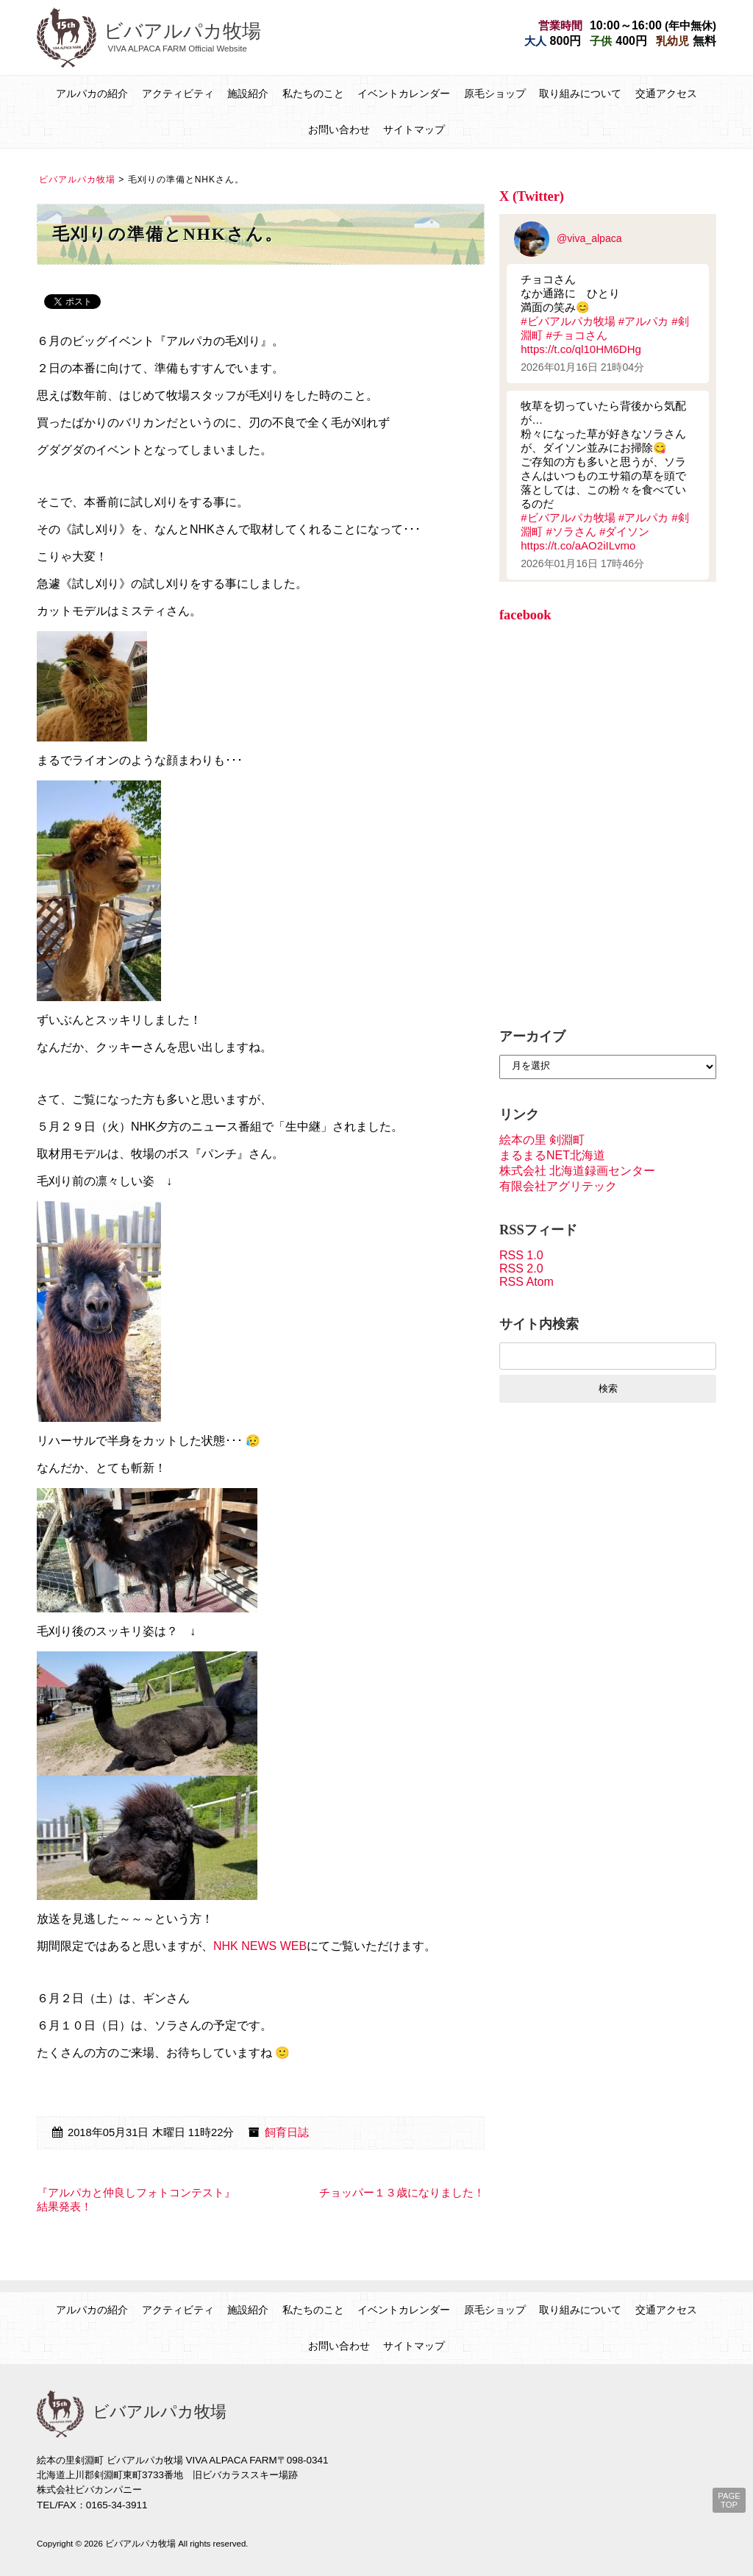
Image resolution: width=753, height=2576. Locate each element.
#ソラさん (571, 531)
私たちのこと (313, 93)
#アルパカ (643, 321)
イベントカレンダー (403, 93)
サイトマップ (414, 129)
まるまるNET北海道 (552, 1155)
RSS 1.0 (521, 1255)
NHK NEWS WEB (260, 1946)
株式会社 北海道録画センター (577, 1170)
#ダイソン (624, 531)
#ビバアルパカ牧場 (568, 321)
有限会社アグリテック (558, 1186)
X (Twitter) (531, 196)
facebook (525, 615)
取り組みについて (580, 93)
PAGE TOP (729, 2500)
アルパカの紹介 (92, 93)
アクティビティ (178, 93)
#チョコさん (576, 335)
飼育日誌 (287, 2132)
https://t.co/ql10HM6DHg (581, 349)
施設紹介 (247, 93)
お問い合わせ (339, 129)
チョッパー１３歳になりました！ (402, 2193)
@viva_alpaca (568, 238)
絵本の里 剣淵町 (542, 1140)
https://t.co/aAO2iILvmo (578, 545)
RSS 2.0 (521, 1268)
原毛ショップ (495, 93)
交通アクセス (666, 93)
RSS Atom (526, 1281)
